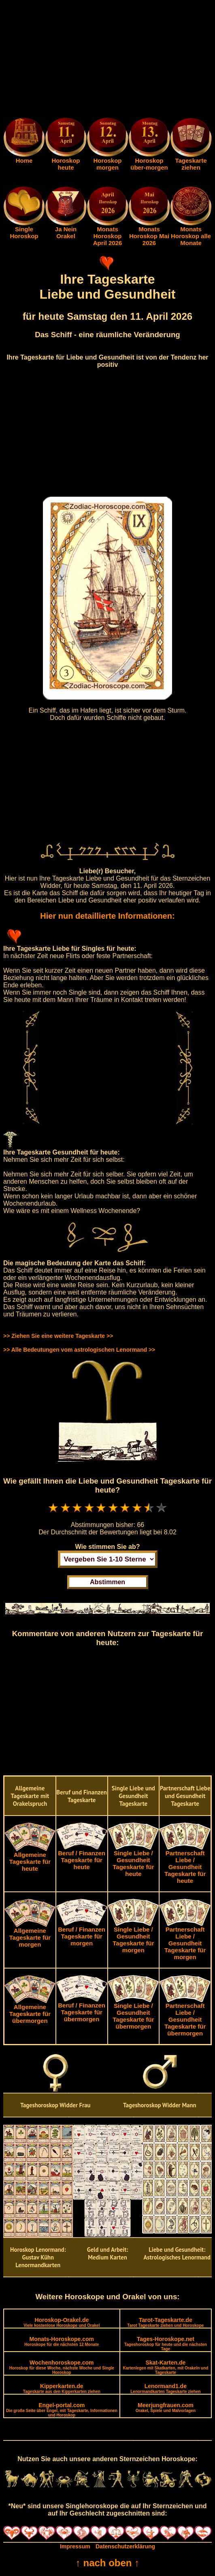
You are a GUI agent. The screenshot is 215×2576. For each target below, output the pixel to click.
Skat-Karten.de (165, 2367)
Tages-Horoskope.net (165, 2343)
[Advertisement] (107, 60)
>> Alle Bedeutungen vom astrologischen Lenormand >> (79, 1349)
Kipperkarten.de (61, 2388)
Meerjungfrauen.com (166, 2407)
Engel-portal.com (61, 2409)
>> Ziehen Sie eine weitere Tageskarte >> (58, 1336)
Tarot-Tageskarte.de (165, 2322)
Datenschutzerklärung (125, 2546)
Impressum (75, 2546)
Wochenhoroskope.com (61, 2367)
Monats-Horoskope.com (61, 2341)
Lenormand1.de (165, 2388)
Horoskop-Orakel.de (61, 2322)
